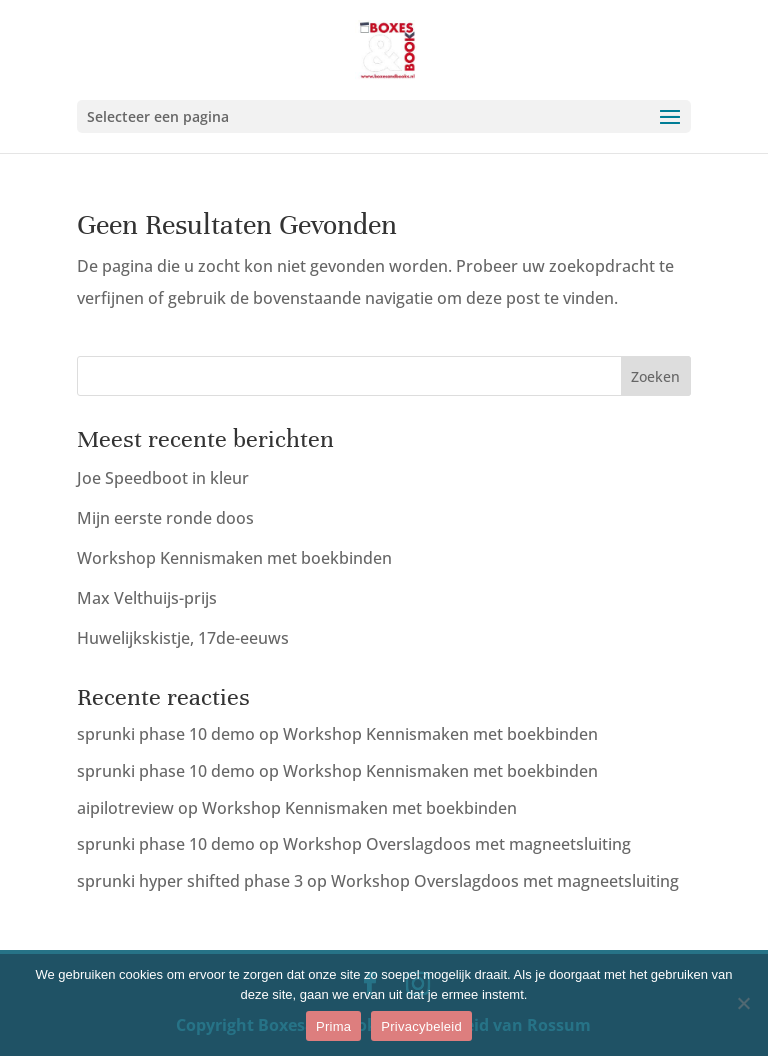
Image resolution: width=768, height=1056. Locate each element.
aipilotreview (125, 808)
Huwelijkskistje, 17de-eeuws (183, 638)
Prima (333, 1026)
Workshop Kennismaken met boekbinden (234, 558)
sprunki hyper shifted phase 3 (190, 881)
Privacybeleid (421, 1026)
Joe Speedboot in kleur (163, 478)
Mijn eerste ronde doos (165, 518)
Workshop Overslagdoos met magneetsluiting (457, 844)
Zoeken (655, 376)
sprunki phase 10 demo (166, 734)
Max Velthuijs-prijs (147, 598)
